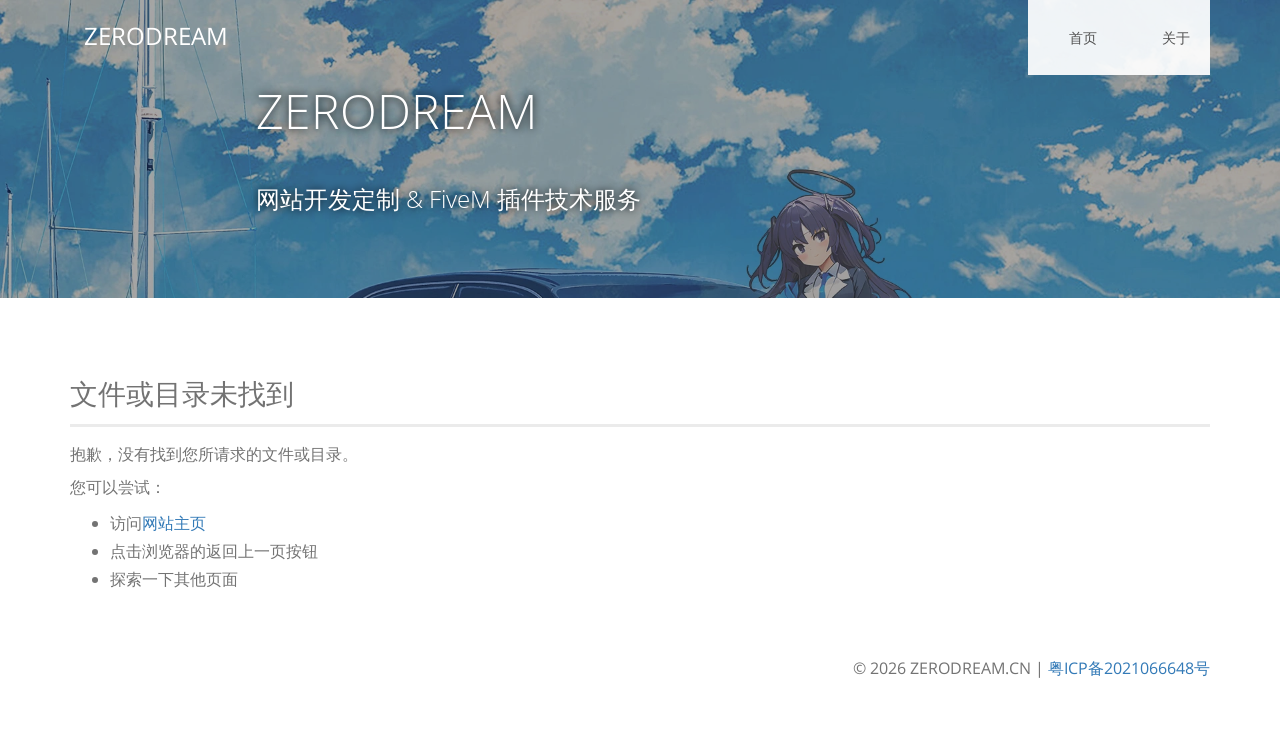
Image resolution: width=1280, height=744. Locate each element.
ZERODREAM (142, 35)
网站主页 (174, 523)
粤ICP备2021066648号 (1129, 668)
